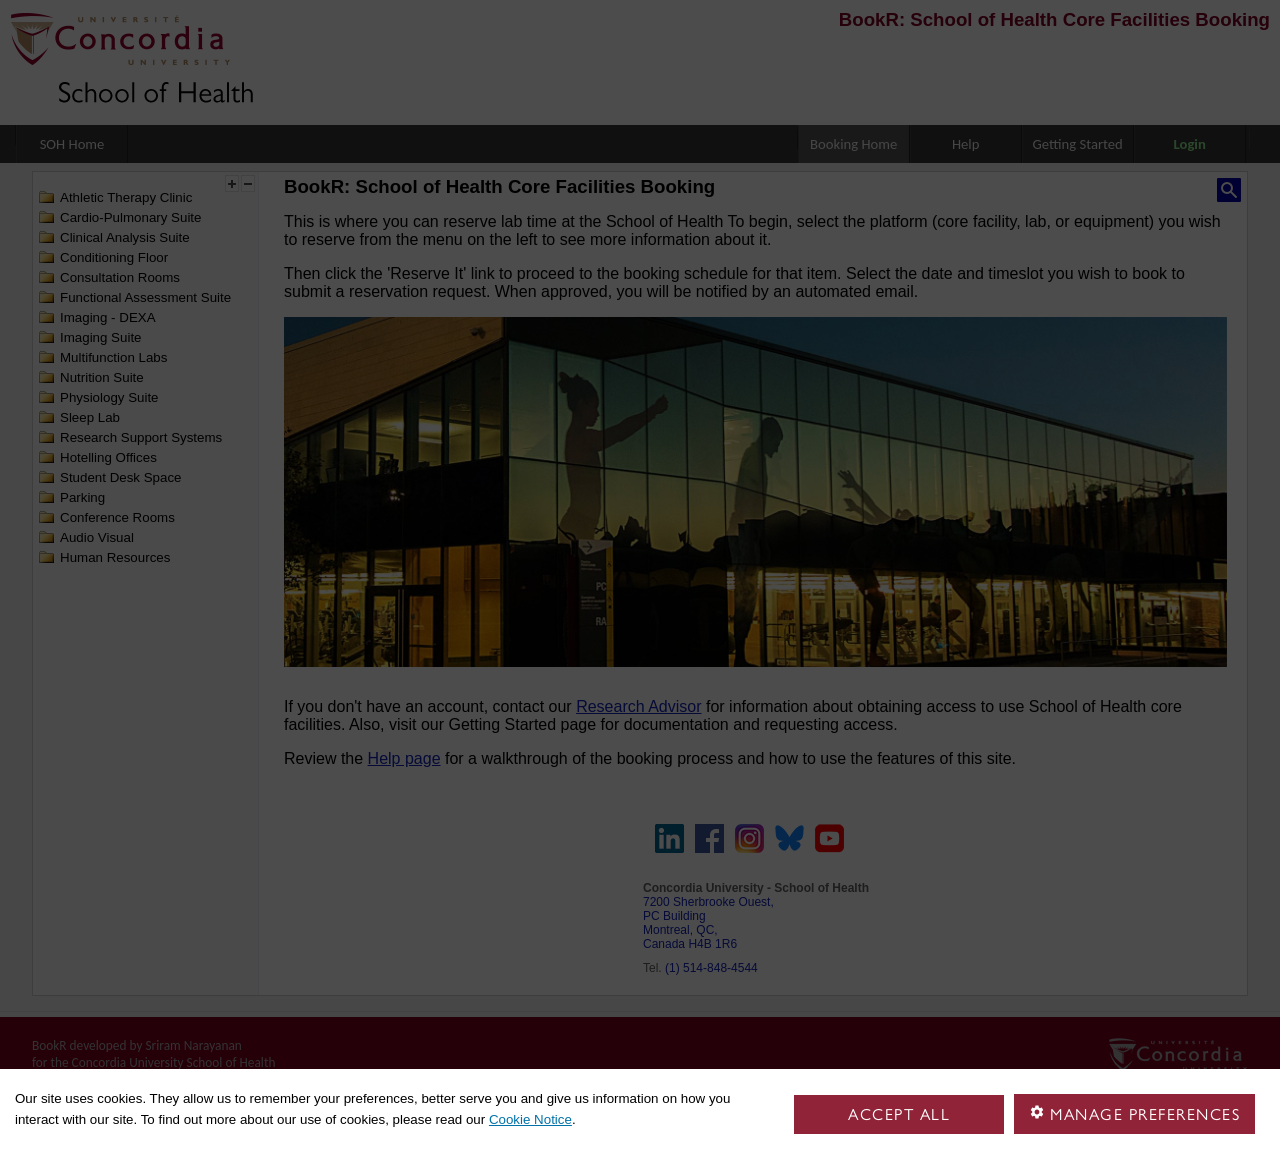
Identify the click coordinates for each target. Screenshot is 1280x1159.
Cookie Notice (530, 1119)
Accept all (899, 1114)
